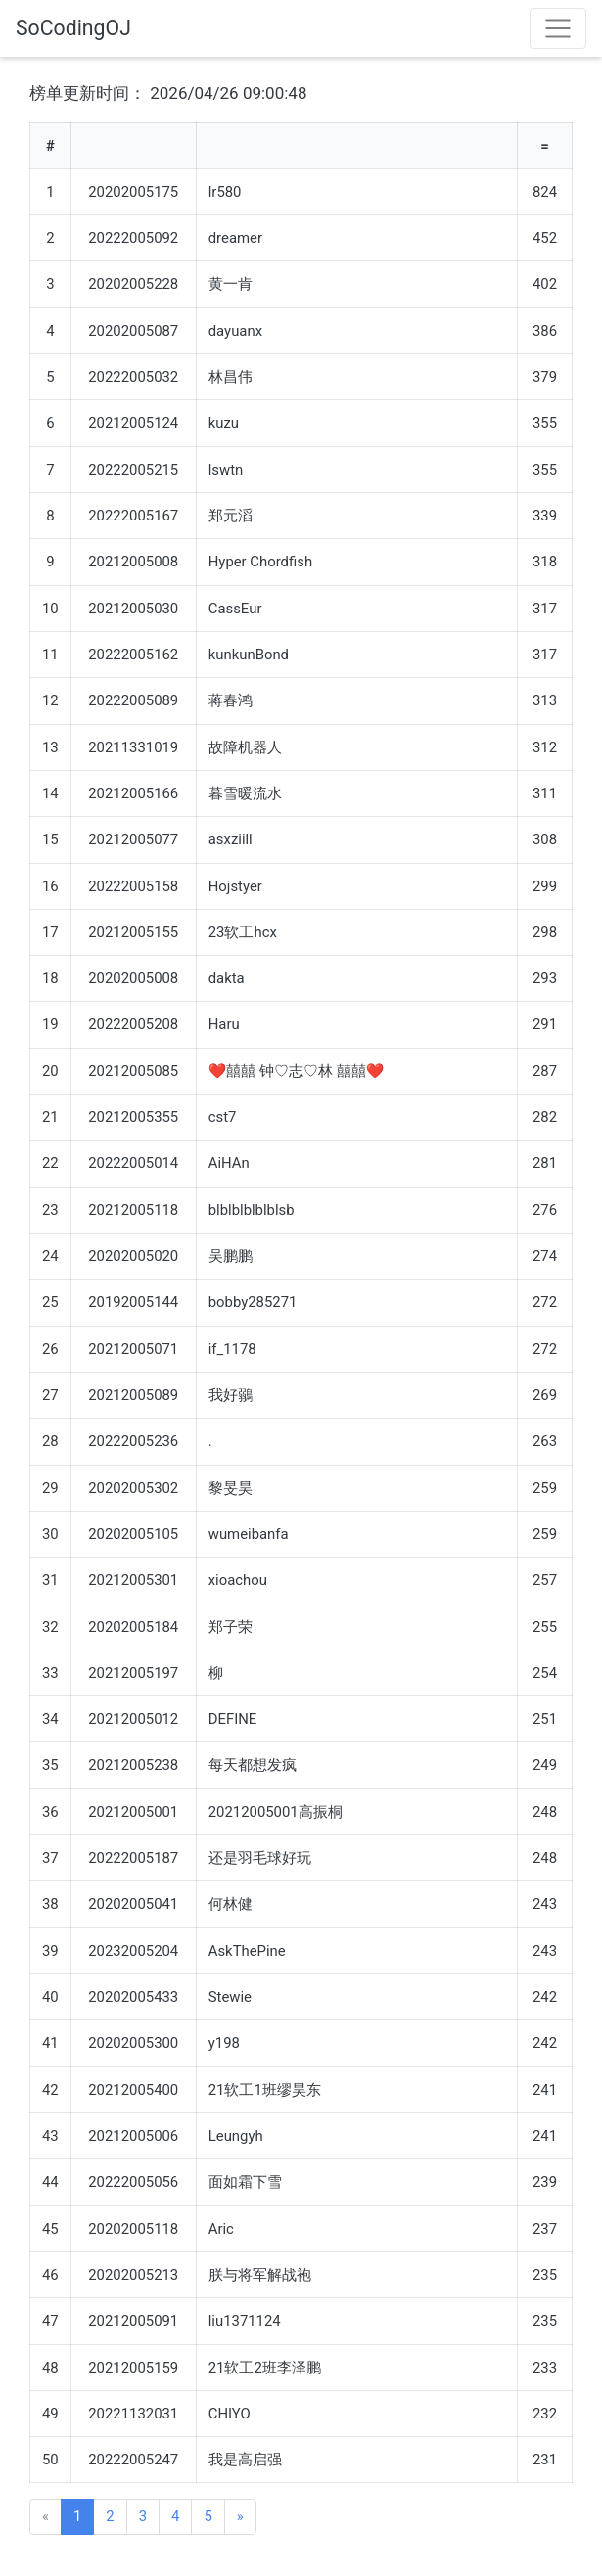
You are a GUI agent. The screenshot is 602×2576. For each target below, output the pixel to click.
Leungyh (235, 2136)
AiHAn (229, 1163)
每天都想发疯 (252, 1765)
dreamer (235, 238)
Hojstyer (235, 886)
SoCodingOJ (73, 28)
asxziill (230, 839)
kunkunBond (248, 654)
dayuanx (235, 330)
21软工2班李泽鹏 (264, 2367)
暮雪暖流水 (245, 793)
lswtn (226, 469)
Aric (221, 2228)
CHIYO (229, 2413)
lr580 (225, 192)
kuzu (223, 422)
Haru (224, 1024)
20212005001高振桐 (275, 1812)
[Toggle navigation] (558, 28)
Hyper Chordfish (260, 561)
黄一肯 (230, 284)
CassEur (235, 608)
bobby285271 (253, 1302)
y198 (224, 2043)
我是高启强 (245, 2459)
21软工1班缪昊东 (264, 2090)
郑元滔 (230, 515)
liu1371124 (244, 2320)
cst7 (222, 1117)
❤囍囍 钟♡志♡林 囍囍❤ (296, 1071)
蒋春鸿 (230, 700)
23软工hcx (242, 932)
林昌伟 (230, 376)
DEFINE (232, 1719)
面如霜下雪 (245, 2182)
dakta (226, 978)
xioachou (237, 1580)
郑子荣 (230, 1627)
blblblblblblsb (251, 1210)
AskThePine (247, 1951)
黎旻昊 (230, 1488)
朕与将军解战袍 (259, 2274)
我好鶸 (230, 1395)
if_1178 (232, 1349)
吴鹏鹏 (230, 1256)
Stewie (230, 1997)
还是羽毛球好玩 (259, 1858)
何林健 (230, 1904)
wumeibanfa (248, 1534)
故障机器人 (245, 747)
